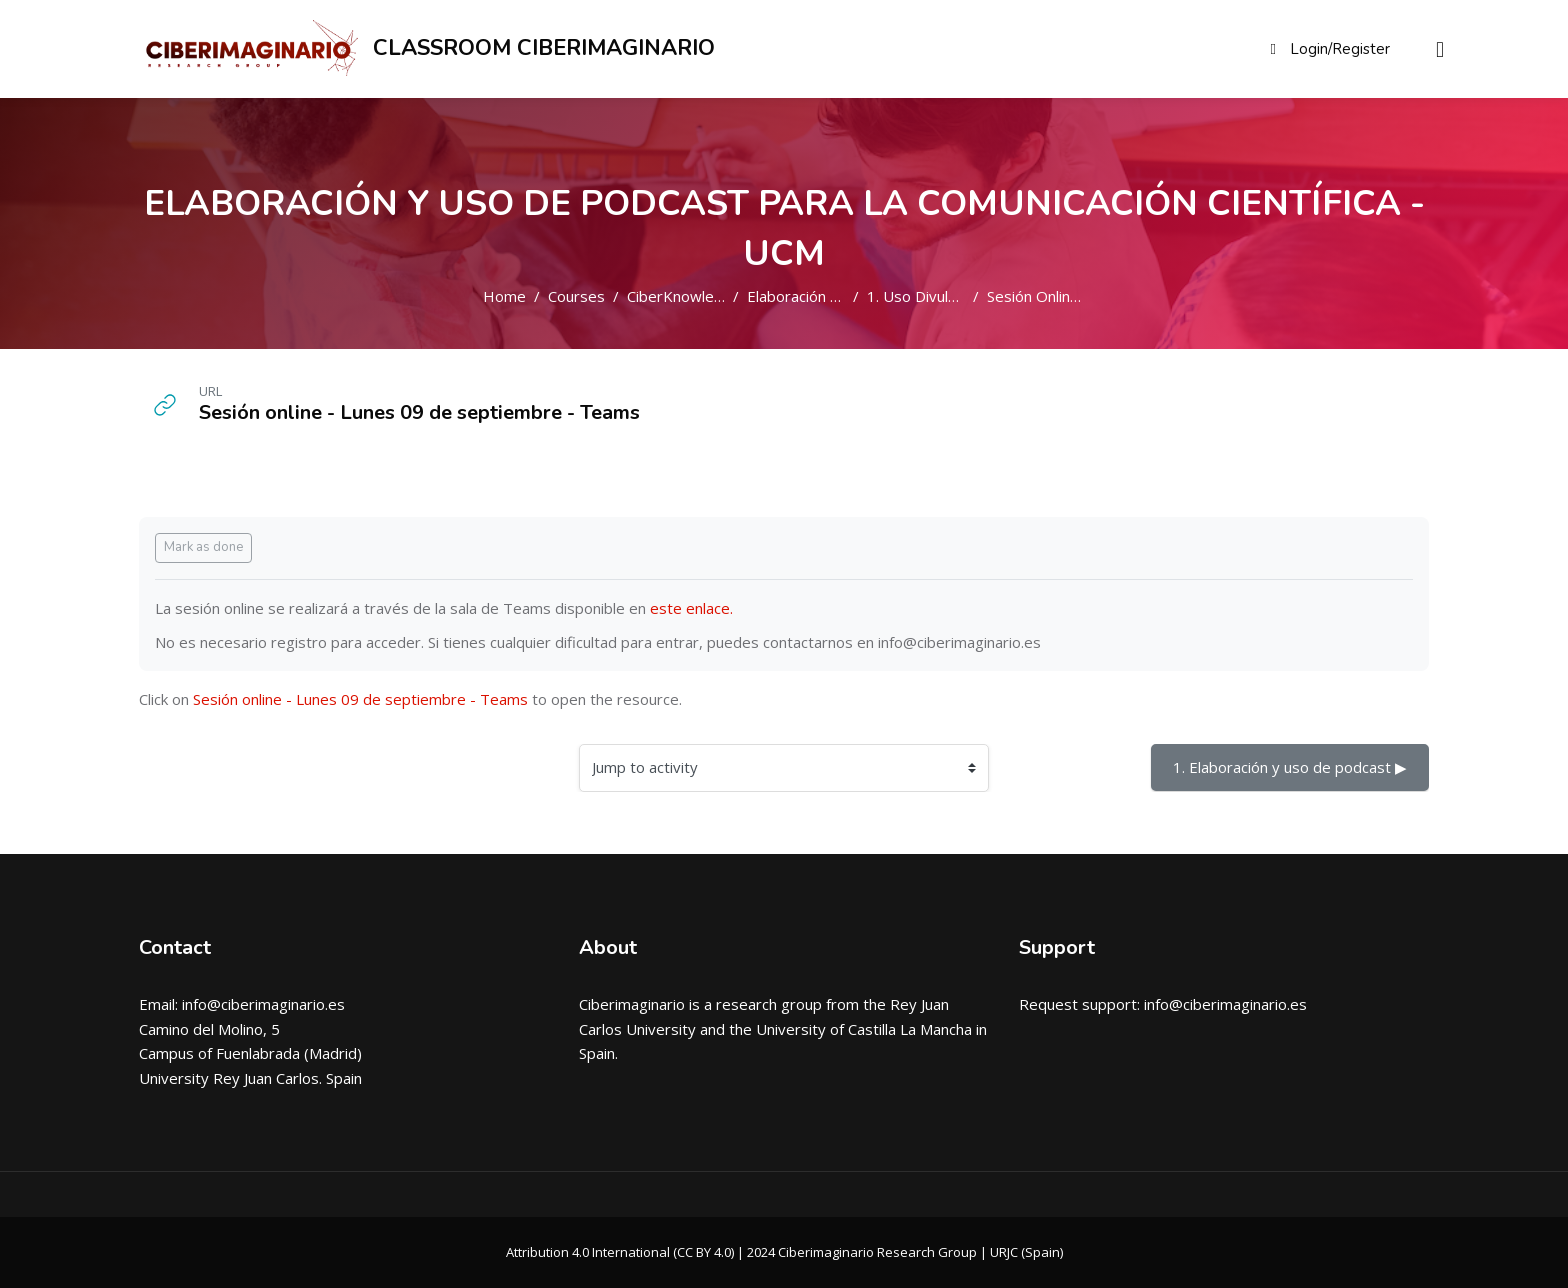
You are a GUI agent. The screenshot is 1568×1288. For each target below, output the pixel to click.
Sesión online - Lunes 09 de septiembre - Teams (360, 699)
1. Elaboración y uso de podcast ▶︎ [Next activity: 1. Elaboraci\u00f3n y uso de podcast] (1290, 767)
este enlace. (691, 608)
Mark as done (203, 547)
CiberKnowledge (684, 296)
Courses (576, 296)
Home (504, 296)
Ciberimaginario (632, 1004)
